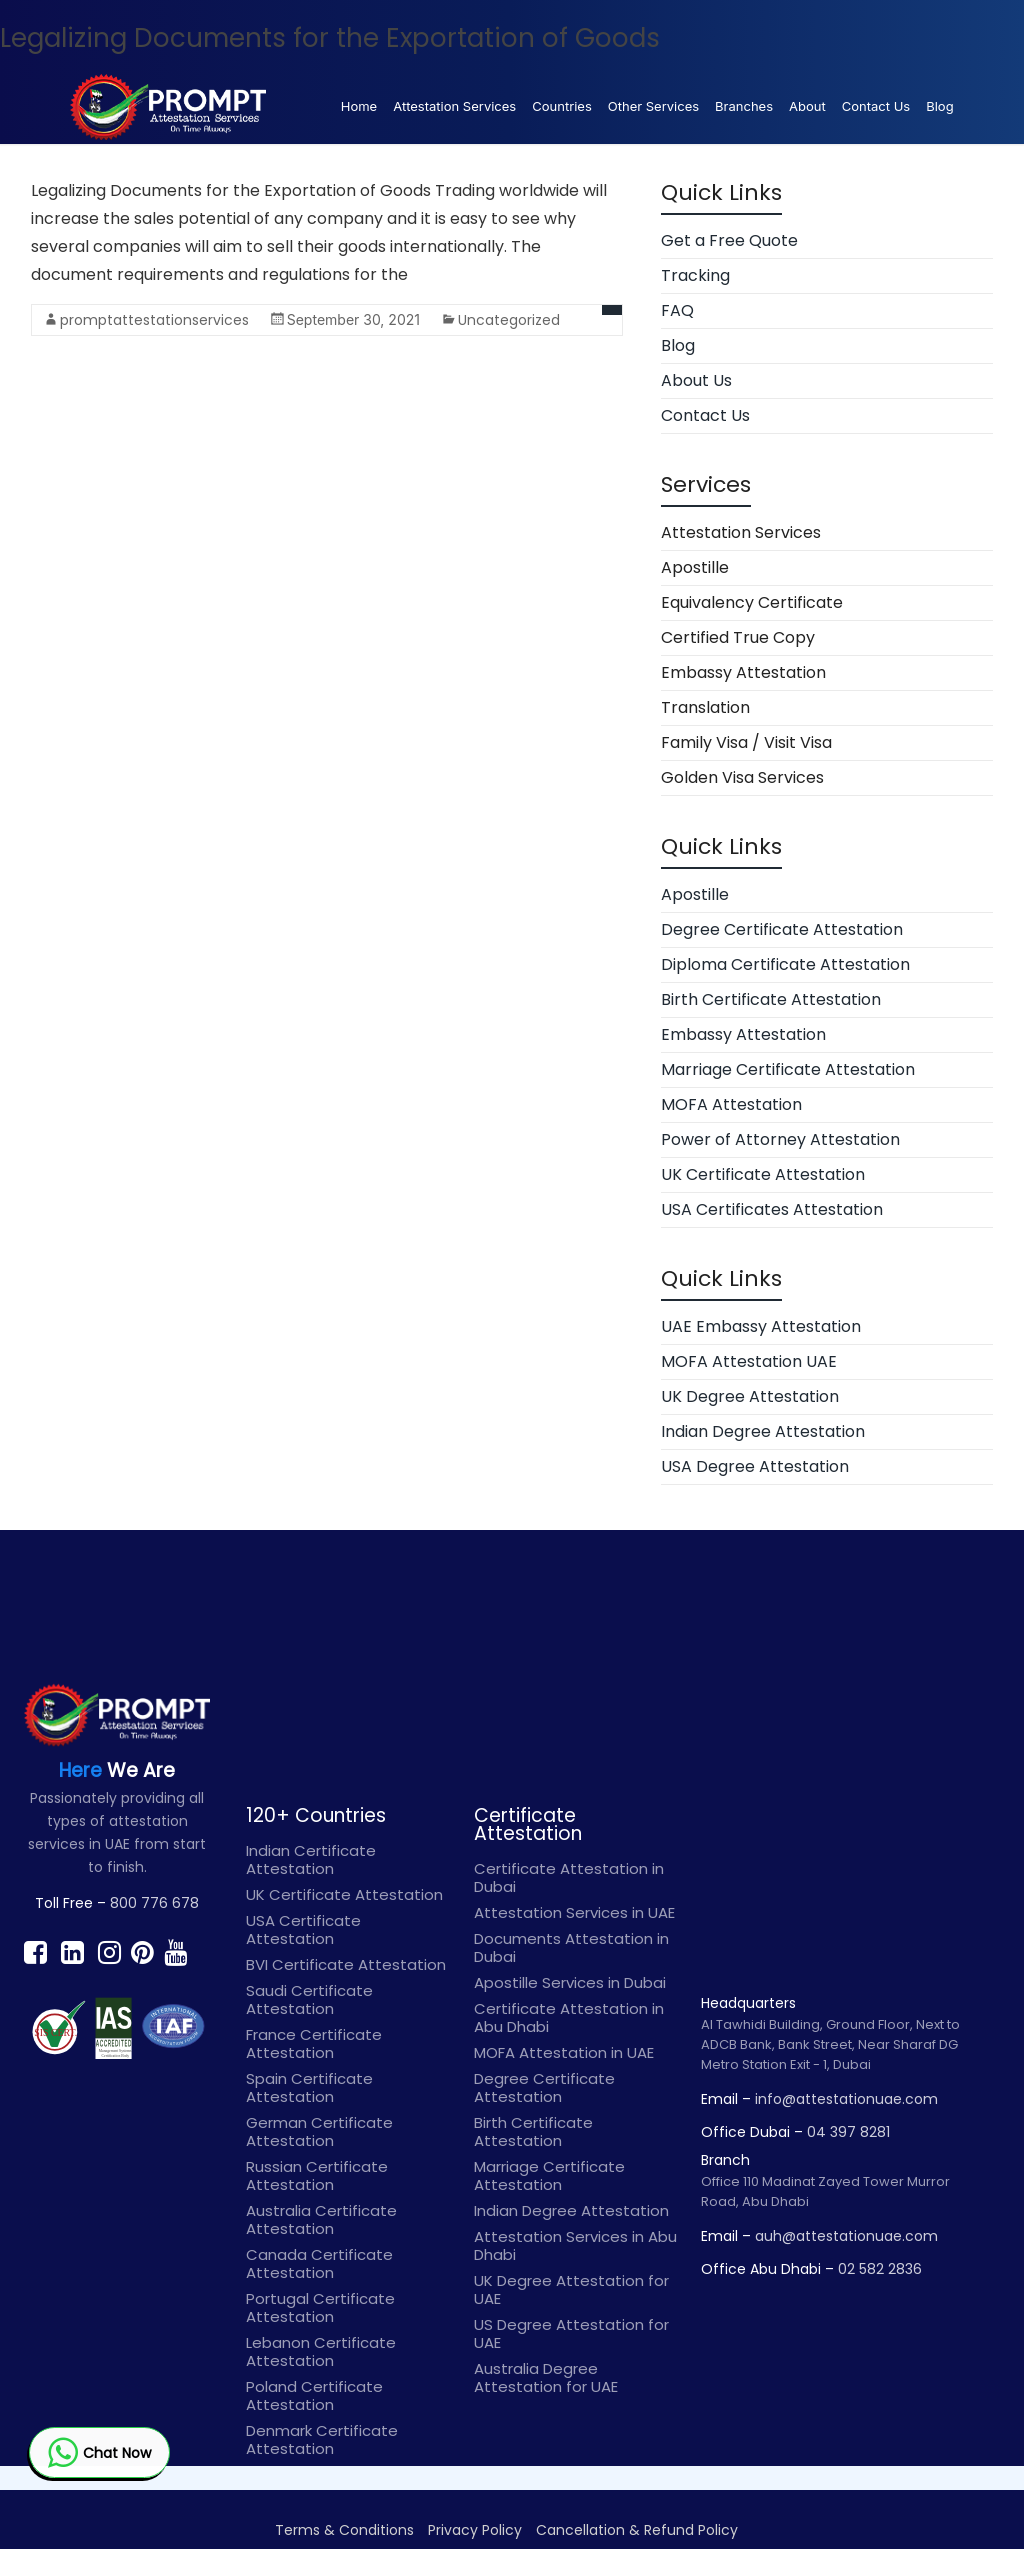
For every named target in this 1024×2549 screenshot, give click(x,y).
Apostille (695, 567)
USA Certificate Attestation (303, 1929)
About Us (696, 380)
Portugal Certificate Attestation (320, 2307)
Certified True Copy (738, 637)
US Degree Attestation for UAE (571, 2333)
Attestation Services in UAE (574, 1912)
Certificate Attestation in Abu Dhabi (569, 2017)
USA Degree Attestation (755, 1466)
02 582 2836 (880, 2269)
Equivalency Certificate (752, 602)
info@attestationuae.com (846, 2099)
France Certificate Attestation (314, 2043)
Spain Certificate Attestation (309, 2087)
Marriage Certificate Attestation (788, 1069)
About (807, 106)
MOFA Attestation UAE (749, 1361)
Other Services (653, 106)
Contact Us (876, 106)
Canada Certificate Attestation (319, 2263)
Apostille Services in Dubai (570, 1982)
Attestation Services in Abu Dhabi (575, 2245)
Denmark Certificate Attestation (322, 2439)
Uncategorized (509, 320)
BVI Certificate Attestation (346, 1964)
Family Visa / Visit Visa (746, 742)
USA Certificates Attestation (772, 1209)
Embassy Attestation (743, 672)
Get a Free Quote (729, 240)
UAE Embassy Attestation (761, 1326)
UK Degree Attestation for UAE (571, 2289)
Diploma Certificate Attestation (785, 964)
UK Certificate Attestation (763, 1174)
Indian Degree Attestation (763, 1431)
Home (359, 106)
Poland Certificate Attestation (314, 2395)
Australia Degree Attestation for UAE (546, 2377)
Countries (562, 106)
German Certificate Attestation (319, 2131)
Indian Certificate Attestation (311, 1859)
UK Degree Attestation (750, 1396)
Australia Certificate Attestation (321, 2219)
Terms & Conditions (344, 2530)
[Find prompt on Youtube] (175, 1952)
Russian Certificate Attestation (317, 2175)
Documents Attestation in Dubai (571, 1947)
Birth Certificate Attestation (771, 999)
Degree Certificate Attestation (782, 929)
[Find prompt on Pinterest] (142, 1952)
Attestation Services (454, 106)
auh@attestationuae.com (846, 2236)
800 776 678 (154, 1903)
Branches (744, 106)
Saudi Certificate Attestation (309, 1999)
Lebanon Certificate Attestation (321, 2351)
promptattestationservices (154, 320)
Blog (939, 106)
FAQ (677, 310)
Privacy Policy (475, 2530)
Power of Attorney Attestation (780, 1139)
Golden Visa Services (742, 777)
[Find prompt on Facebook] (35, 1952)
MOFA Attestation (731, 1104)
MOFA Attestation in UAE (564, 2052)
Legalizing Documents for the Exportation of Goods (330, 38)
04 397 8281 (848, 2132)
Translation (705, 707)
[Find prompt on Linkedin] (72, 1952)
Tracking (695, 275)
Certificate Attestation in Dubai (569, 1877)
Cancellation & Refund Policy (637, 2530)
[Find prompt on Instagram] (109, 1952)
